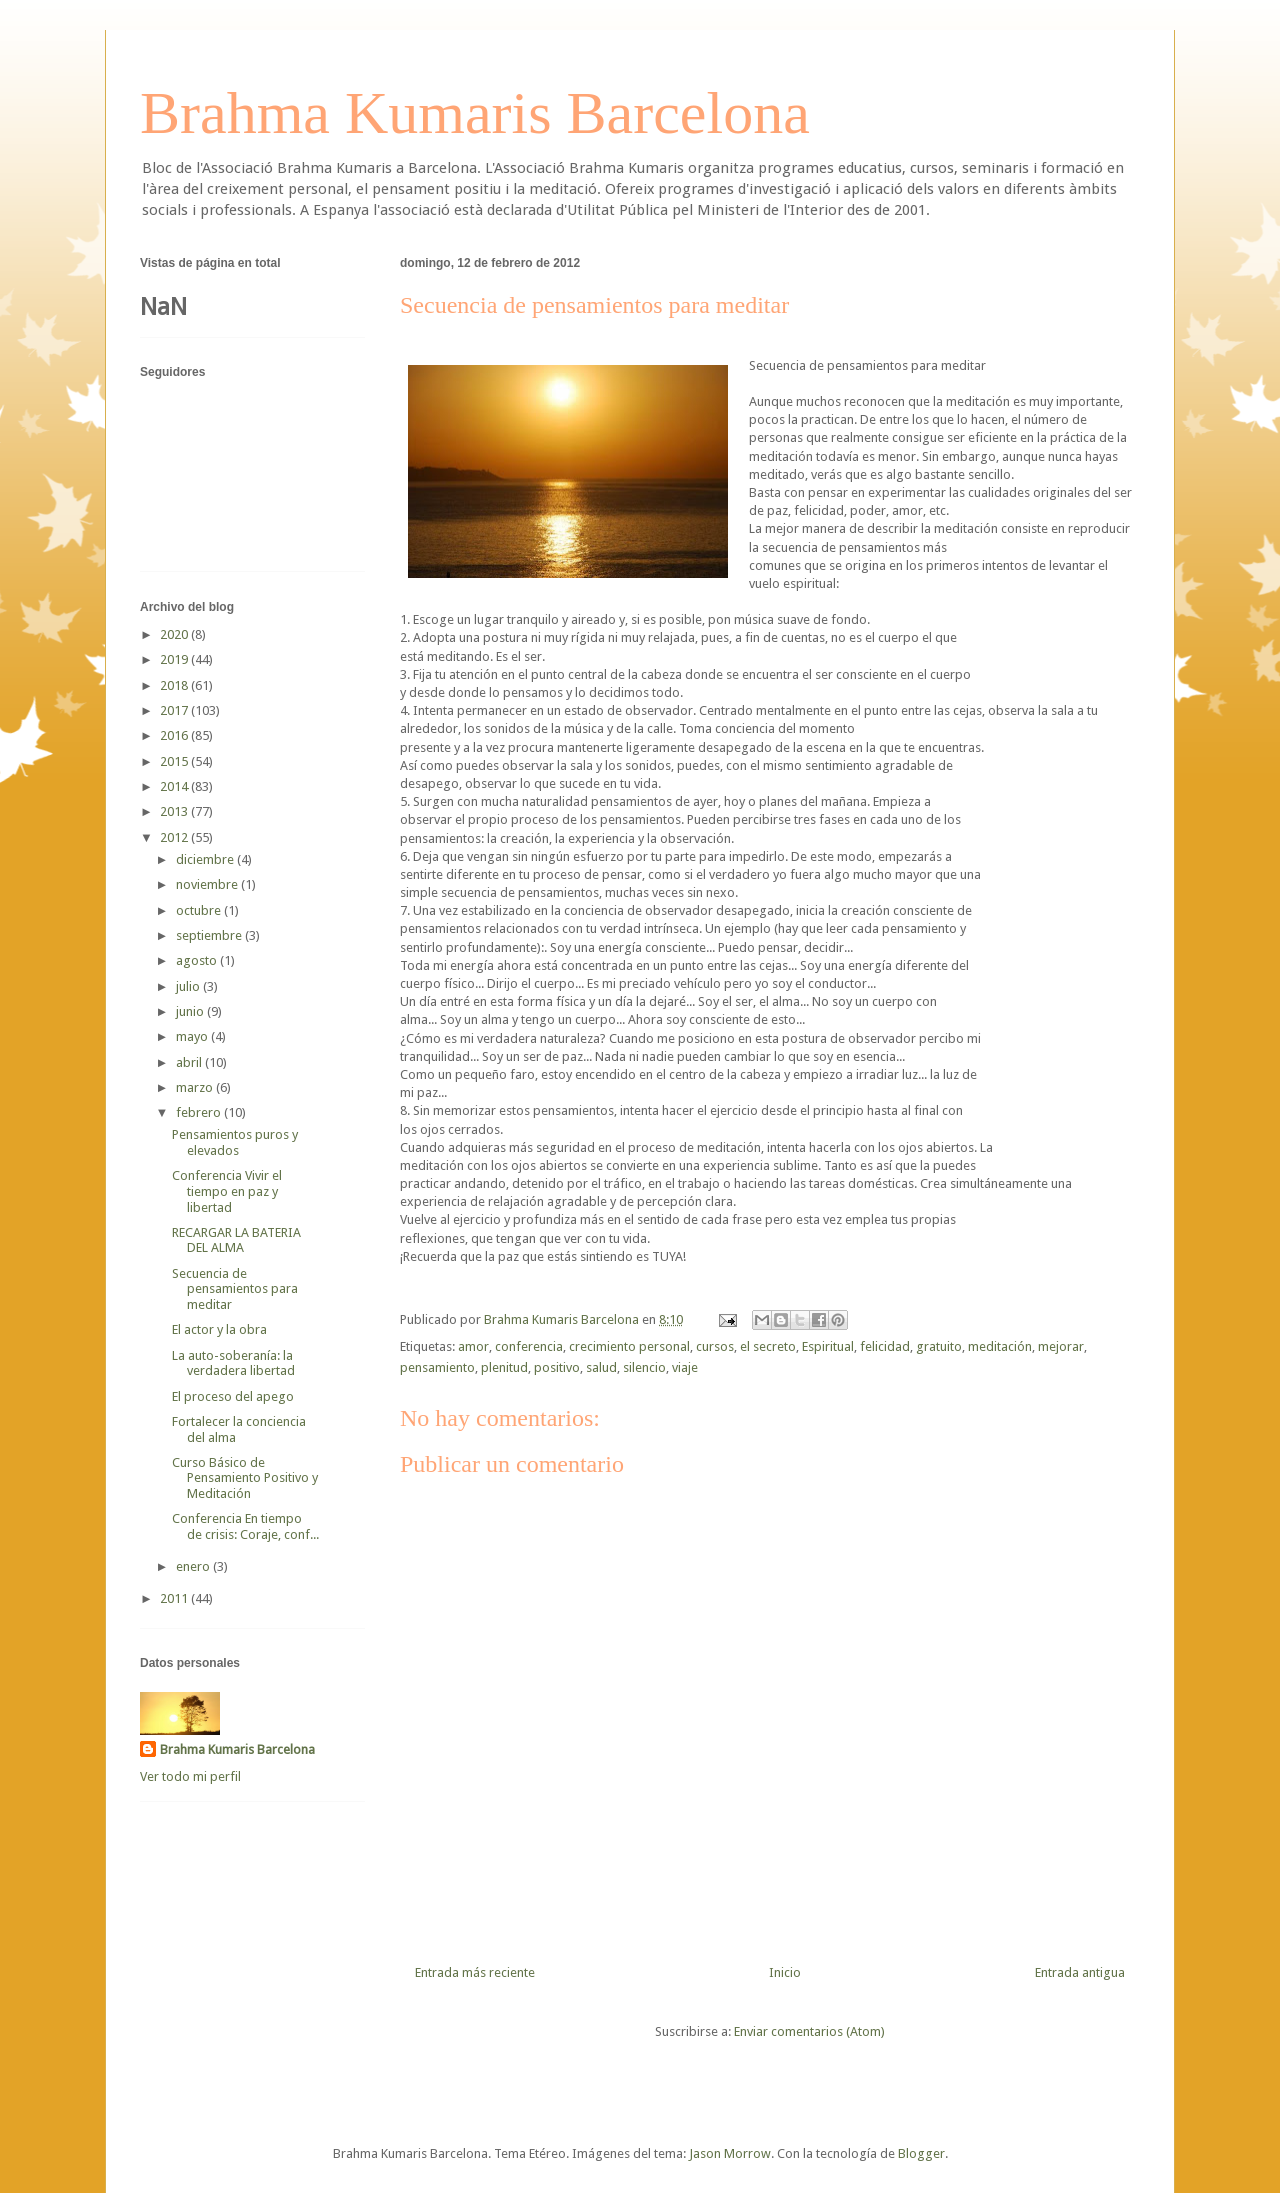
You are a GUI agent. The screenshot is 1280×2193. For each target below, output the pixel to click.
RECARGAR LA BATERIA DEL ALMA (236, 1240)
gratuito (939, 1346)
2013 (175, 811)
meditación (1000, 1346)
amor (473, 1346)
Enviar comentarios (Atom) (809, 2031)
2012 (175, 837)
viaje (685, 1367)
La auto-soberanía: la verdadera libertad (233, 1363)
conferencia (529, 1346)
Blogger (921, 2153)
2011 (175, 1598)
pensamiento (437, 1367)
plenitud (504, 1367)
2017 (175, 710)
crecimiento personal (629, 1346)
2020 (175, 634)
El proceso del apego (233, 1396)
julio (189, 986)
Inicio (785, 1972)
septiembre (210, 935)
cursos (715, 1346)
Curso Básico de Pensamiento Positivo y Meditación (245, 1478)
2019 (175, 659)
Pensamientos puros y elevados (235, 1142)
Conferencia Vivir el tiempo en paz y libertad (227, 1191)
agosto (198, 960)
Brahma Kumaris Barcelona (475, 113)
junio (191, 1011)
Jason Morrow (730, 2153)
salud (601, 1367)
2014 (175, 786)
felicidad (885, 1346)
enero (194, 1566)
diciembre (206, 859)
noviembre (208, 884)
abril (190, 1062)
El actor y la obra (219, 1329)
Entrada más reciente (475, 1972)
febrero (200, 1112)
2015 (175, 761)
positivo (557, 1367)
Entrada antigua (1080, 1972)
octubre (200, 910)
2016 (175, 735)
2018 (175, 685)
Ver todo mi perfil (190, 1776)
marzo (196, 1087)
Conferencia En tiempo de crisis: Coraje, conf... (245, 1526)
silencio (644, 1367)
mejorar (1061, 1346)
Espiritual (828, 1346)
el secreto (768, 1346)
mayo (193, 1036)
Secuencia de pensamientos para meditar (235, 1289)
